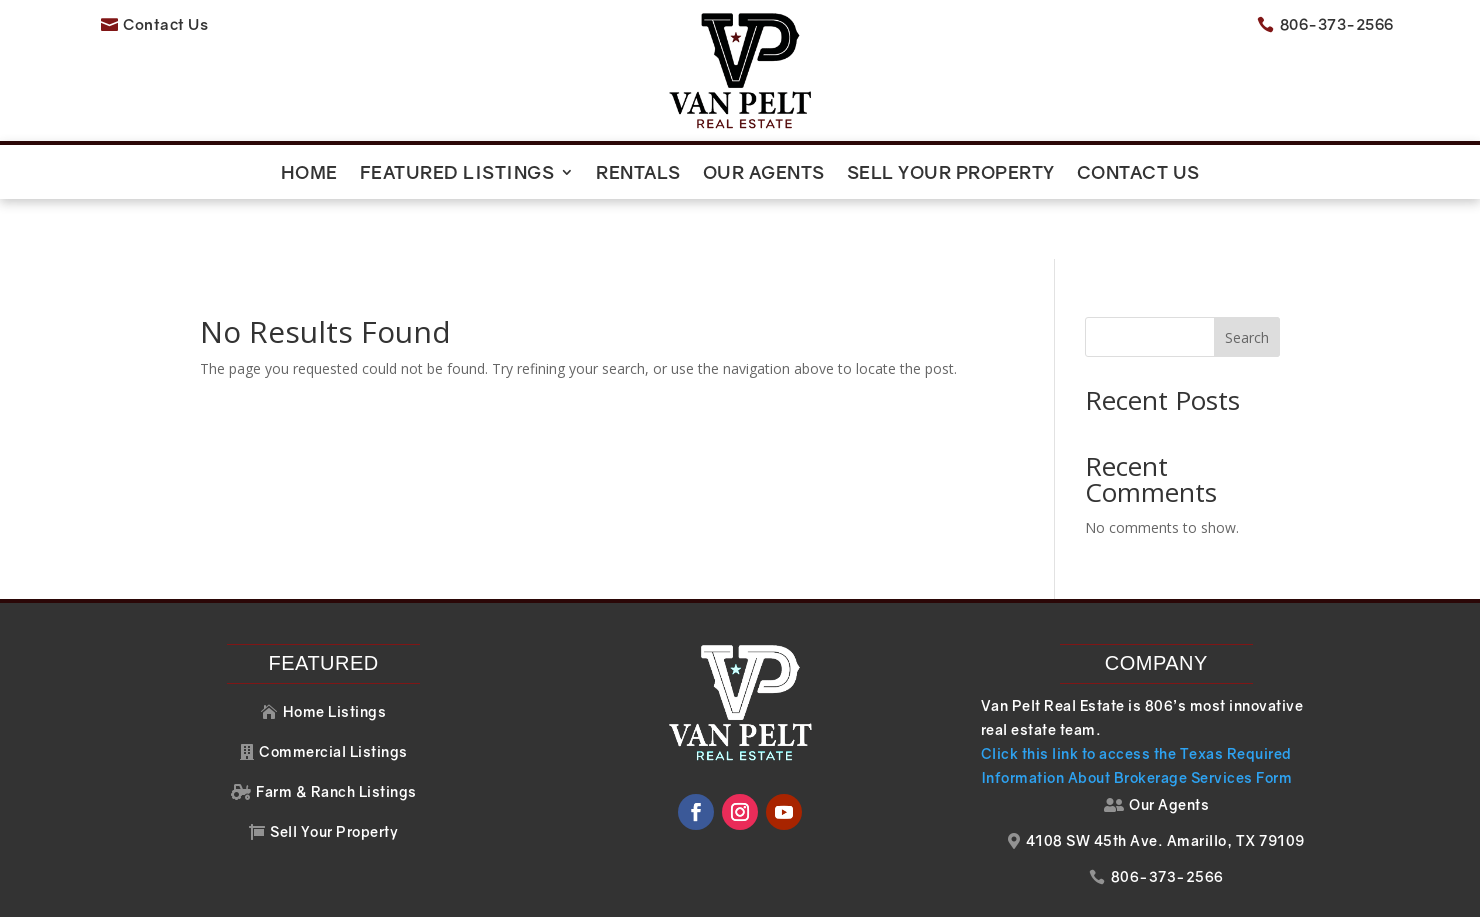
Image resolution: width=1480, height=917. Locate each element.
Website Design (946, 891)
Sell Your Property (951, 174)
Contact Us (1138, 174)
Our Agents (764, 174)
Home (309, 174)
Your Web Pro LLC (1142, 891)
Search (1247, 276)
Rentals (638, 174)
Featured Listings (457, 174)
